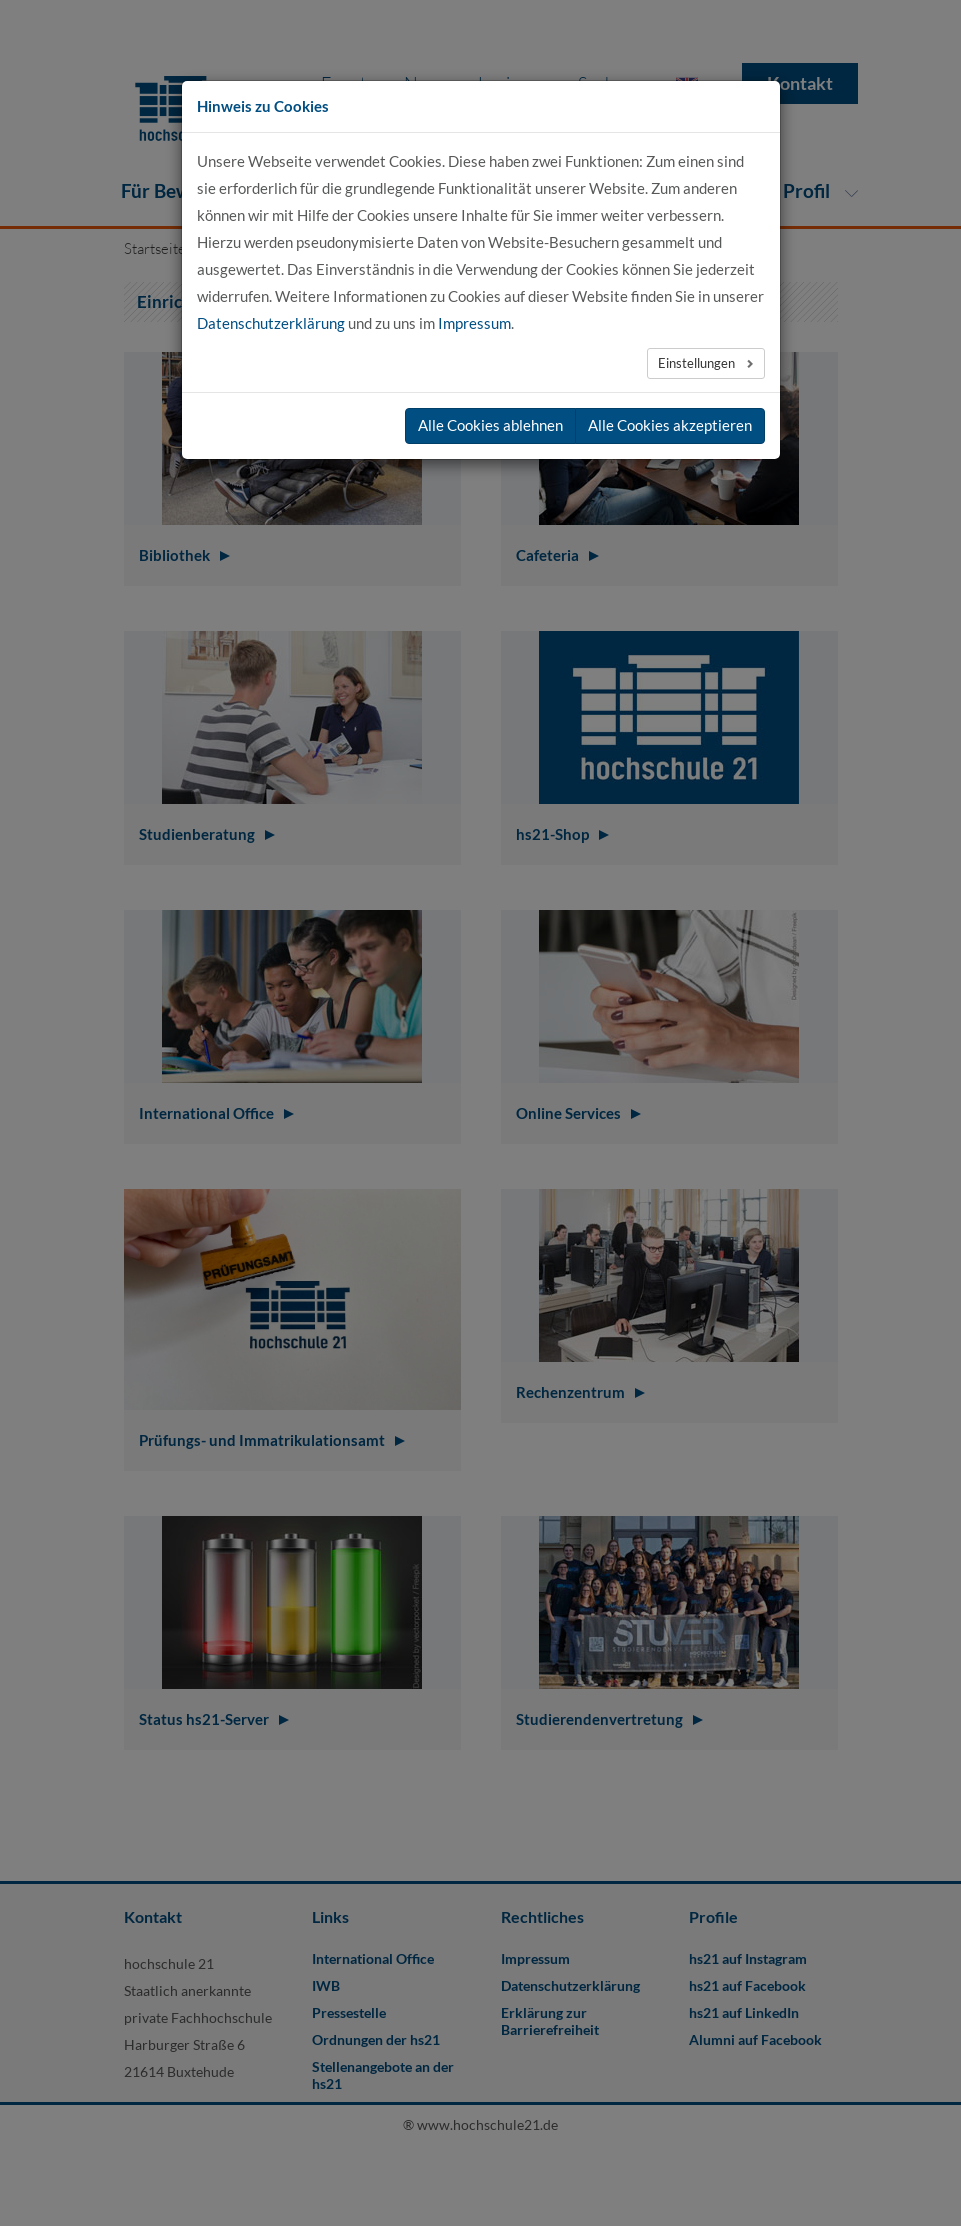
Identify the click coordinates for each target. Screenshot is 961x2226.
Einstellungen (698, 363)
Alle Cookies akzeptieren (670, 425)
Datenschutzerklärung (271, 323)
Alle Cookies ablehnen (490, 425)
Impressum (474, 323)
